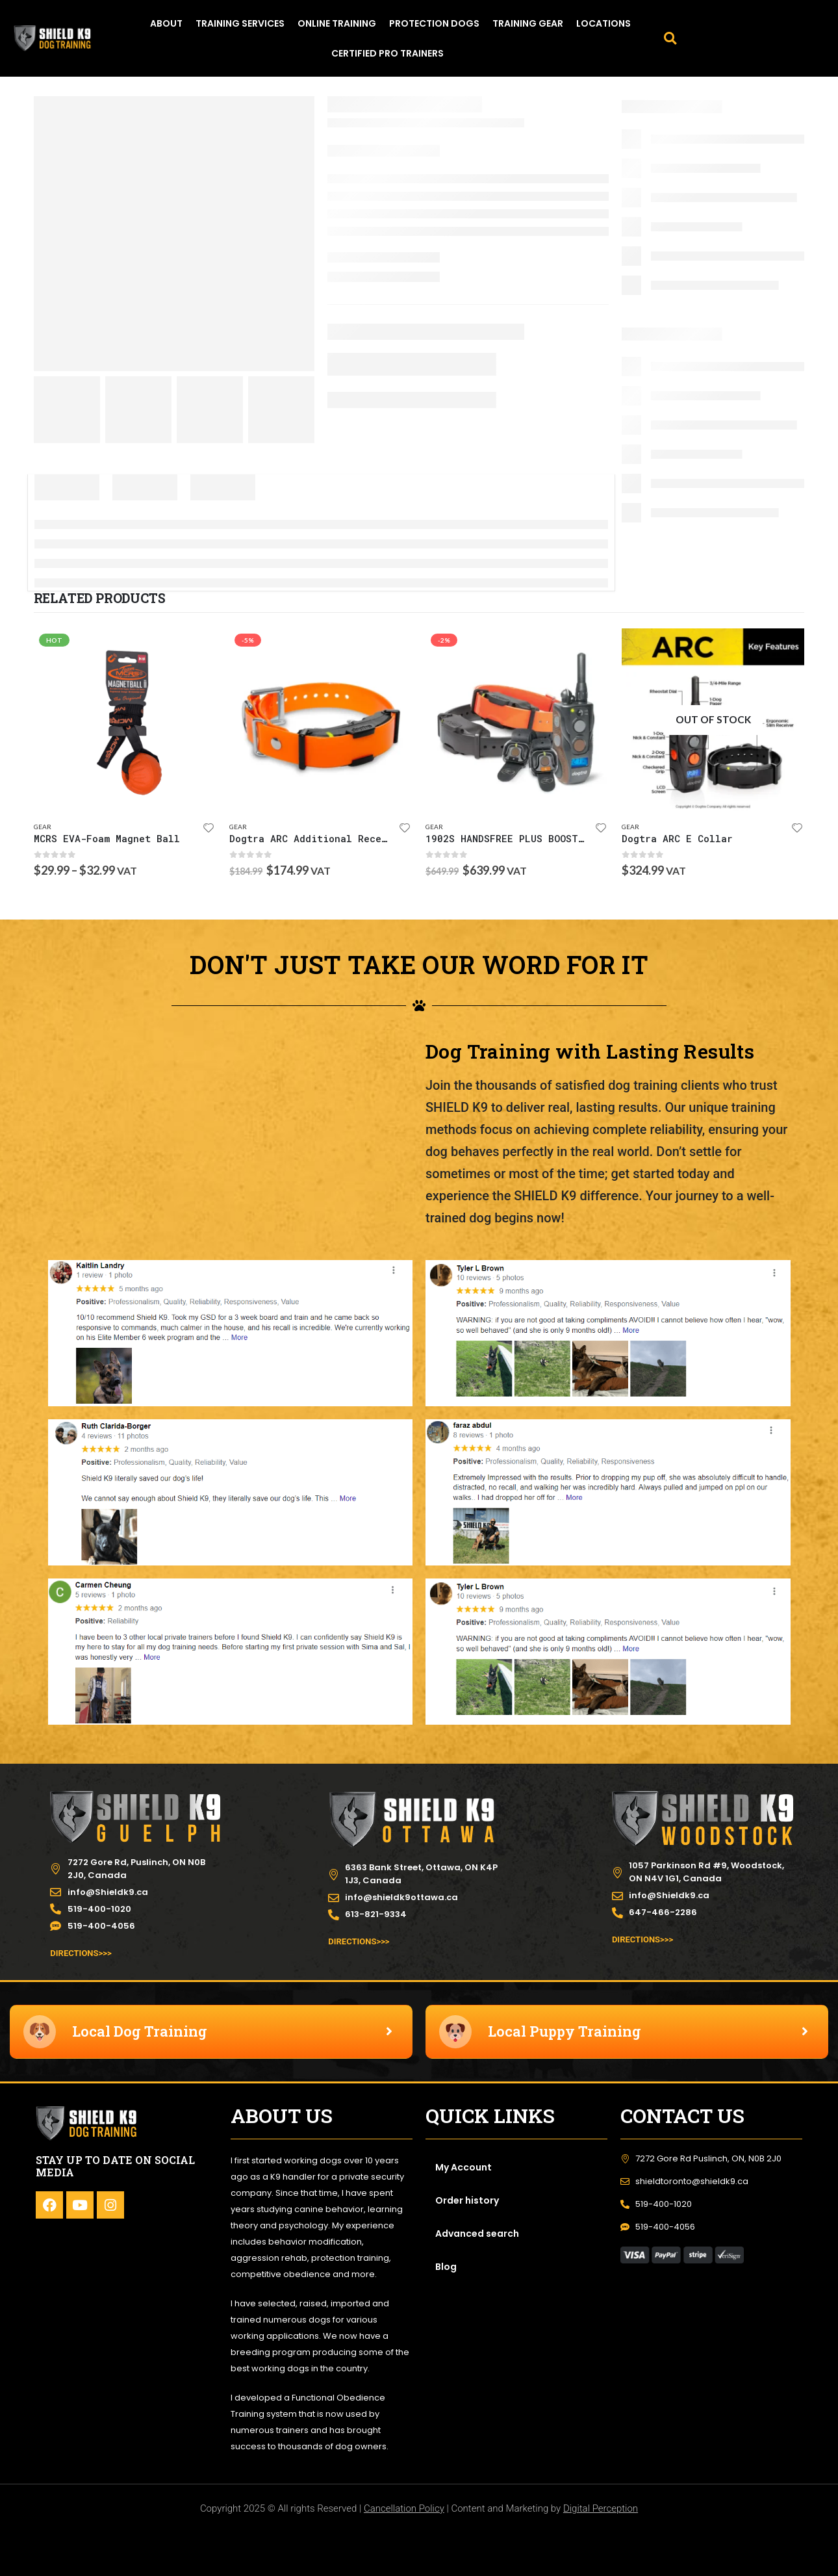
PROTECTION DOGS (434, 23)
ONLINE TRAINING (337, 23)
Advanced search (477, 2233)
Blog (446, 2266)
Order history (467, 2200)
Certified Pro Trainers (387, 53)
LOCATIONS (603, 23)
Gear (42, 827)
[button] (670, 38)
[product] (125, 720)
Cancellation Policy (404, 2508)
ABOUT (166, 23)
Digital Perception (600, 2508)
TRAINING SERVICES (240, 23)
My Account (463, 2167)
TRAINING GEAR (527, 23)
